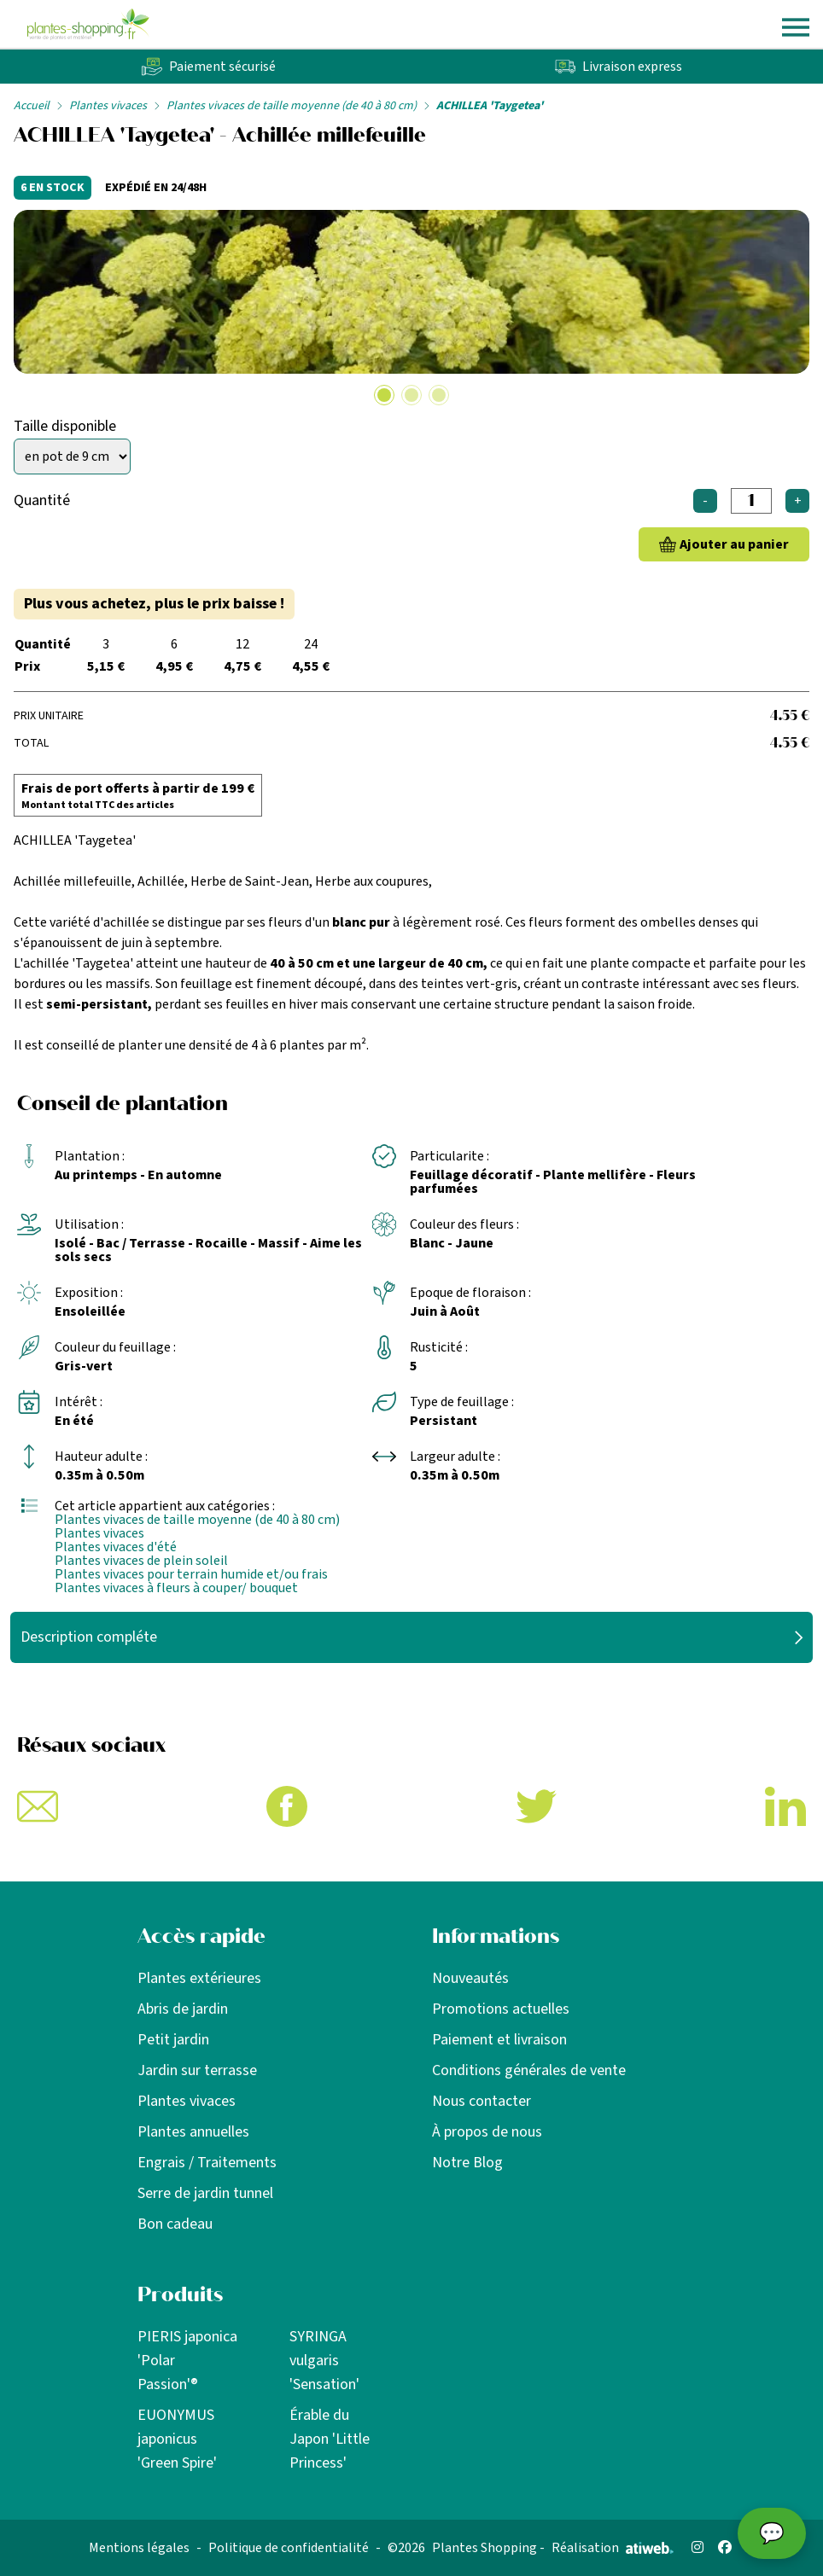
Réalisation (613, 2548)
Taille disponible (65, 426)
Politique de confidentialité (288, 2547)
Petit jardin (173, 2039)
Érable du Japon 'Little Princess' (329, 2439)
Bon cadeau (175, 2224)
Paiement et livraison (499, 2039)
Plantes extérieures (199, 1978)
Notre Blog (467, 2162)
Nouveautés (470, 1978)
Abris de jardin (182, 2009)
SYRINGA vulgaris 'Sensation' (324, 2360)
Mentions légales (139, 2547)
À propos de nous (487, 2132)
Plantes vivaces (108, 105)
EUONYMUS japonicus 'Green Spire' (177, 2439)
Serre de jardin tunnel (205, 2193)
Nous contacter (481, 2101)
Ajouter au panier (734, 544)
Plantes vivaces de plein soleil (141, 1560)
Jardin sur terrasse (197, 2070)
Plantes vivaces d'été (116, 1547)
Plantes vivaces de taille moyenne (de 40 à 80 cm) (291, 105)
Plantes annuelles (193, 2132)
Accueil (32, 105)
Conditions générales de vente (529, 2070)
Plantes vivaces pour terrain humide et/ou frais (191, 1574)
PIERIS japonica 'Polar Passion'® (187, 2360)
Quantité (42, 500)
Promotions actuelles (500, 2009)
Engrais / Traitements (207, 2162)
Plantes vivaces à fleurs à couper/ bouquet (176, 1588)
